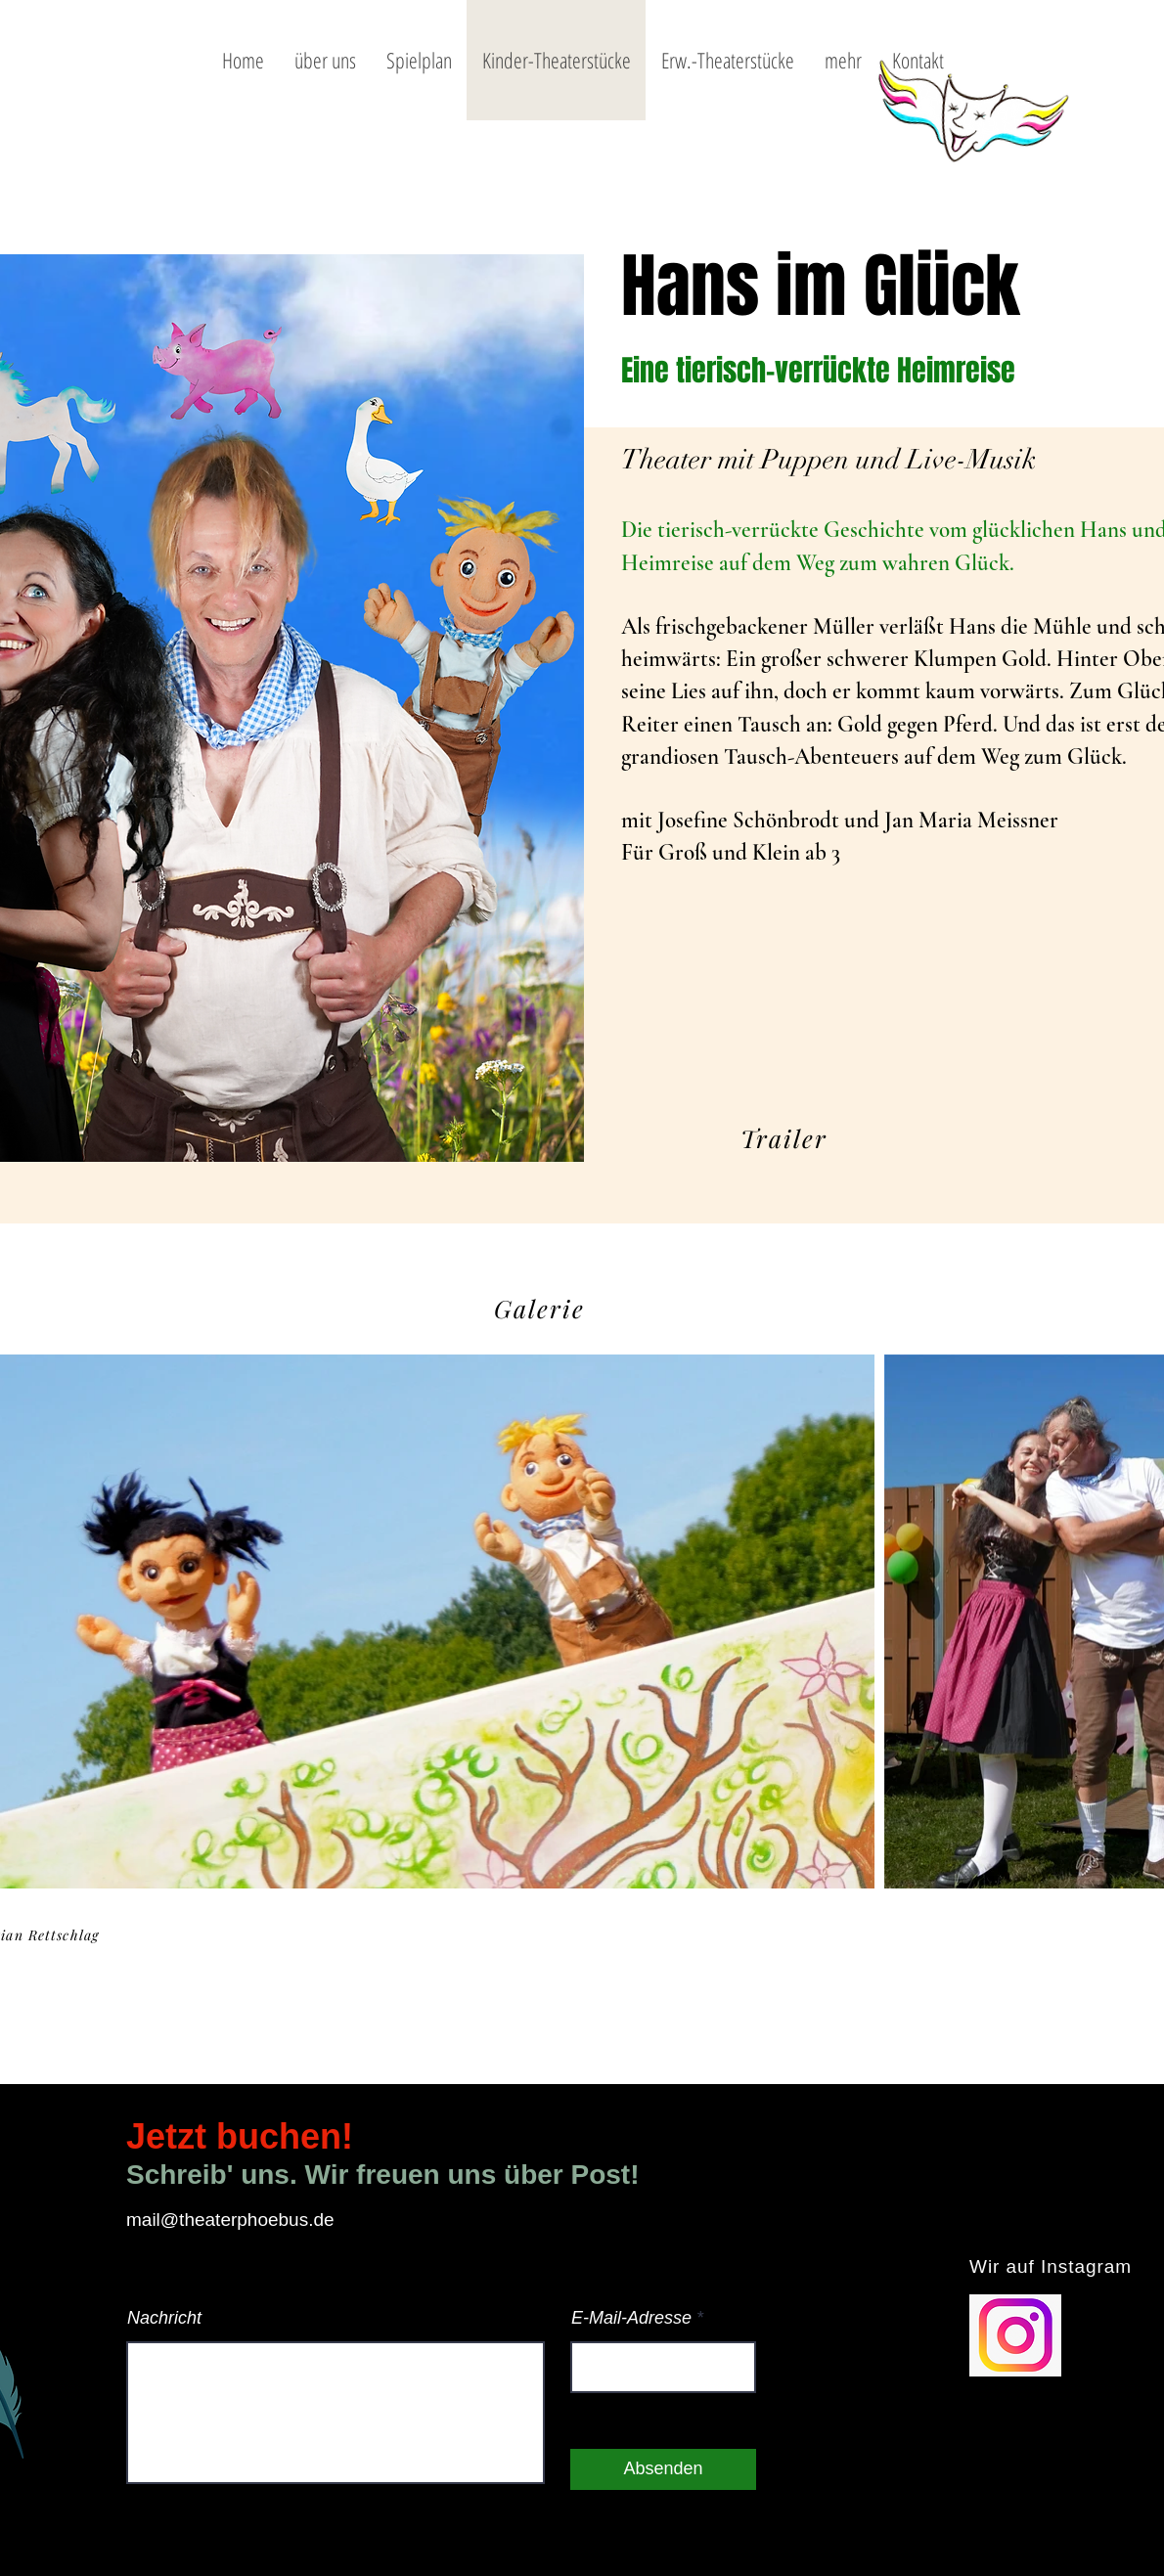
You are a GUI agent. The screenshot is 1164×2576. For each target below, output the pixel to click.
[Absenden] (663, 2469)
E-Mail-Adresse (631, 2318)
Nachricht (164, 2318)
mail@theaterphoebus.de (230, 2219)
